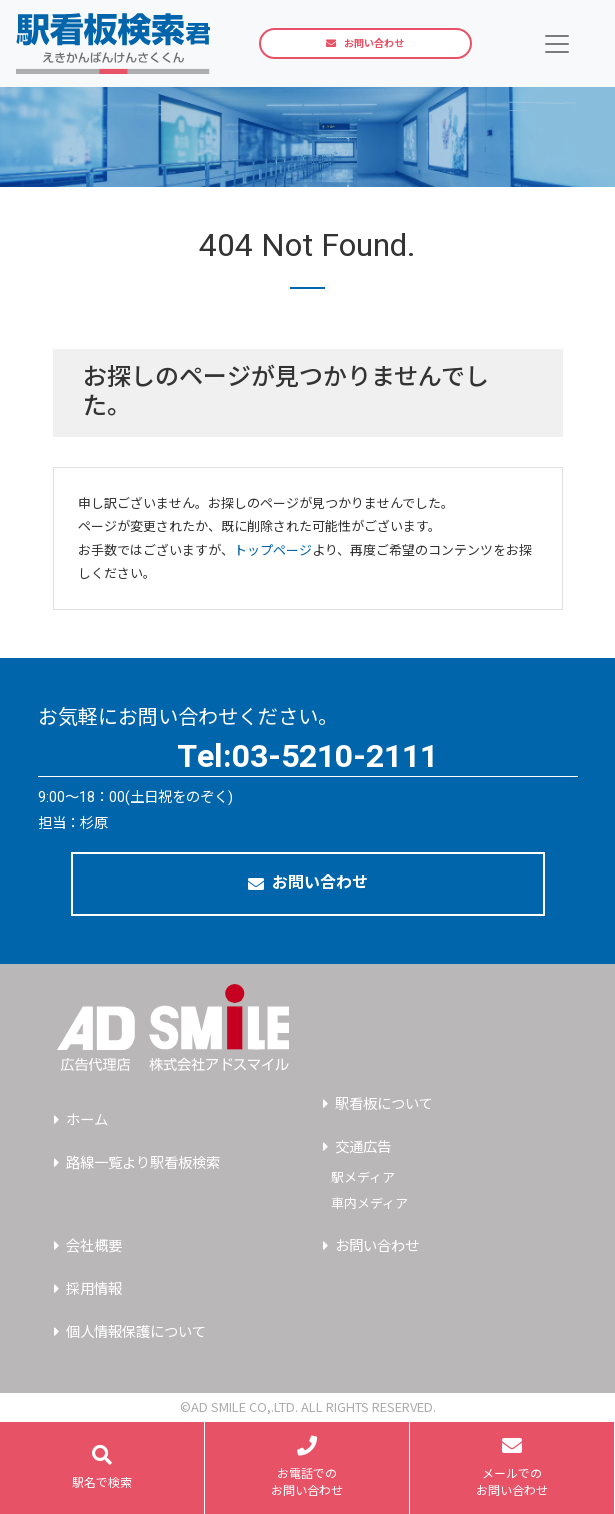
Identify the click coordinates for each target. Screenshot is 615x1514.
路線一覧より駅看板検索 (143, 1163)
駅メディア (363, 1177)
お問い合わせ (365, 43)
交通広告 (363, 1147)
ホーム (87, 1120)
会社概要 (94, 1246)
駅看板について (384, 1104)
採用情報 (94, 1289)
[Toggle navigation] (557, 43)
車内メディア (369, 1203)
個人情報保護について (136, 1332)
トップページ (273, 550)
